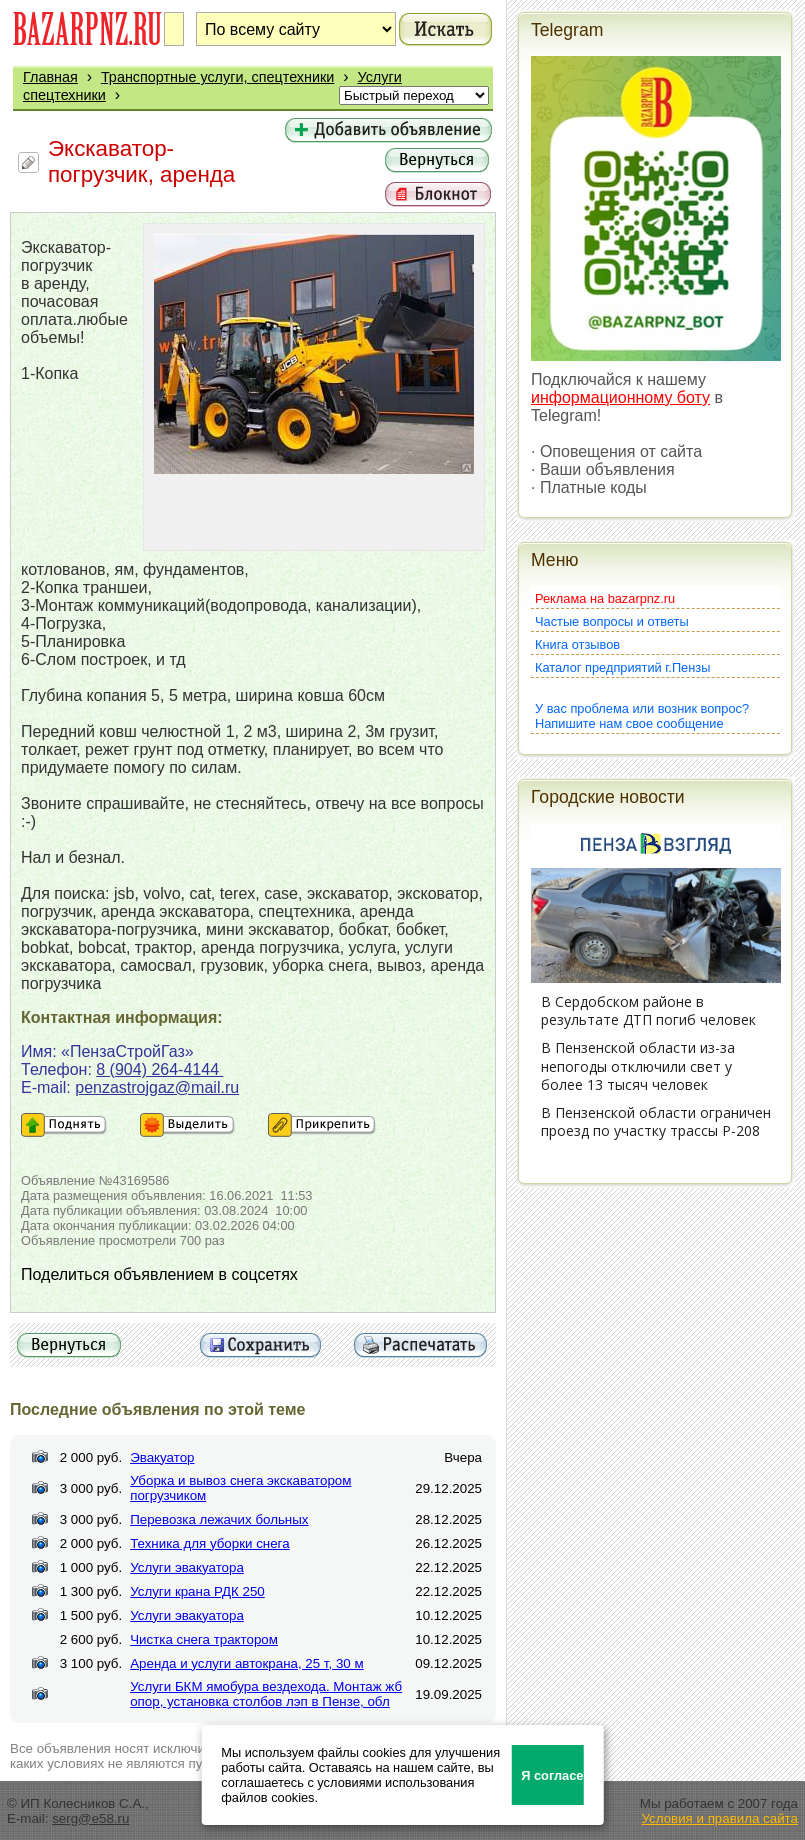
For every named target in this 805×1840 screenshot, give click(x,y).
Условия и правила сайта (719, 1818)
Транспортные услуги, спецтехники (217, 77)
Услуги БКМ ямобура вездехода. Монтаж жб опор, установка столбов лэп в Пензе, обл (266, 1694)
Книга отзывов (577, 644)
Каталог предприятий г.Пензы (622, 667)
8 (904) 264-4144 (159, 1069)
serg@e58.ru (90, 1818)
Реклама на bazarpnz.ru (605, 598)
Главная (50, 77)
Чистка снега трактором (204, 1639)
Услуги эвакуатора (187, 1567)
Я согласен (552, 1775)
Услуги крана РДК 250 (197, 1591)
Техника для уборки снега (209, 1543)
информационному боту (620, 397)
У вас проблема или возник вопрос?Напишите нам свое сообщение (642, 716)
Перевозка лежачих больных (219, 1519)
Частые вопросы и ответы (612, 621)
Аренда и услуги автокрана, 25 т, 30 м (246, 1663)
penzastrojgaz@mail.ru (157, 1087)
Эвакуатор (162, 1457)
